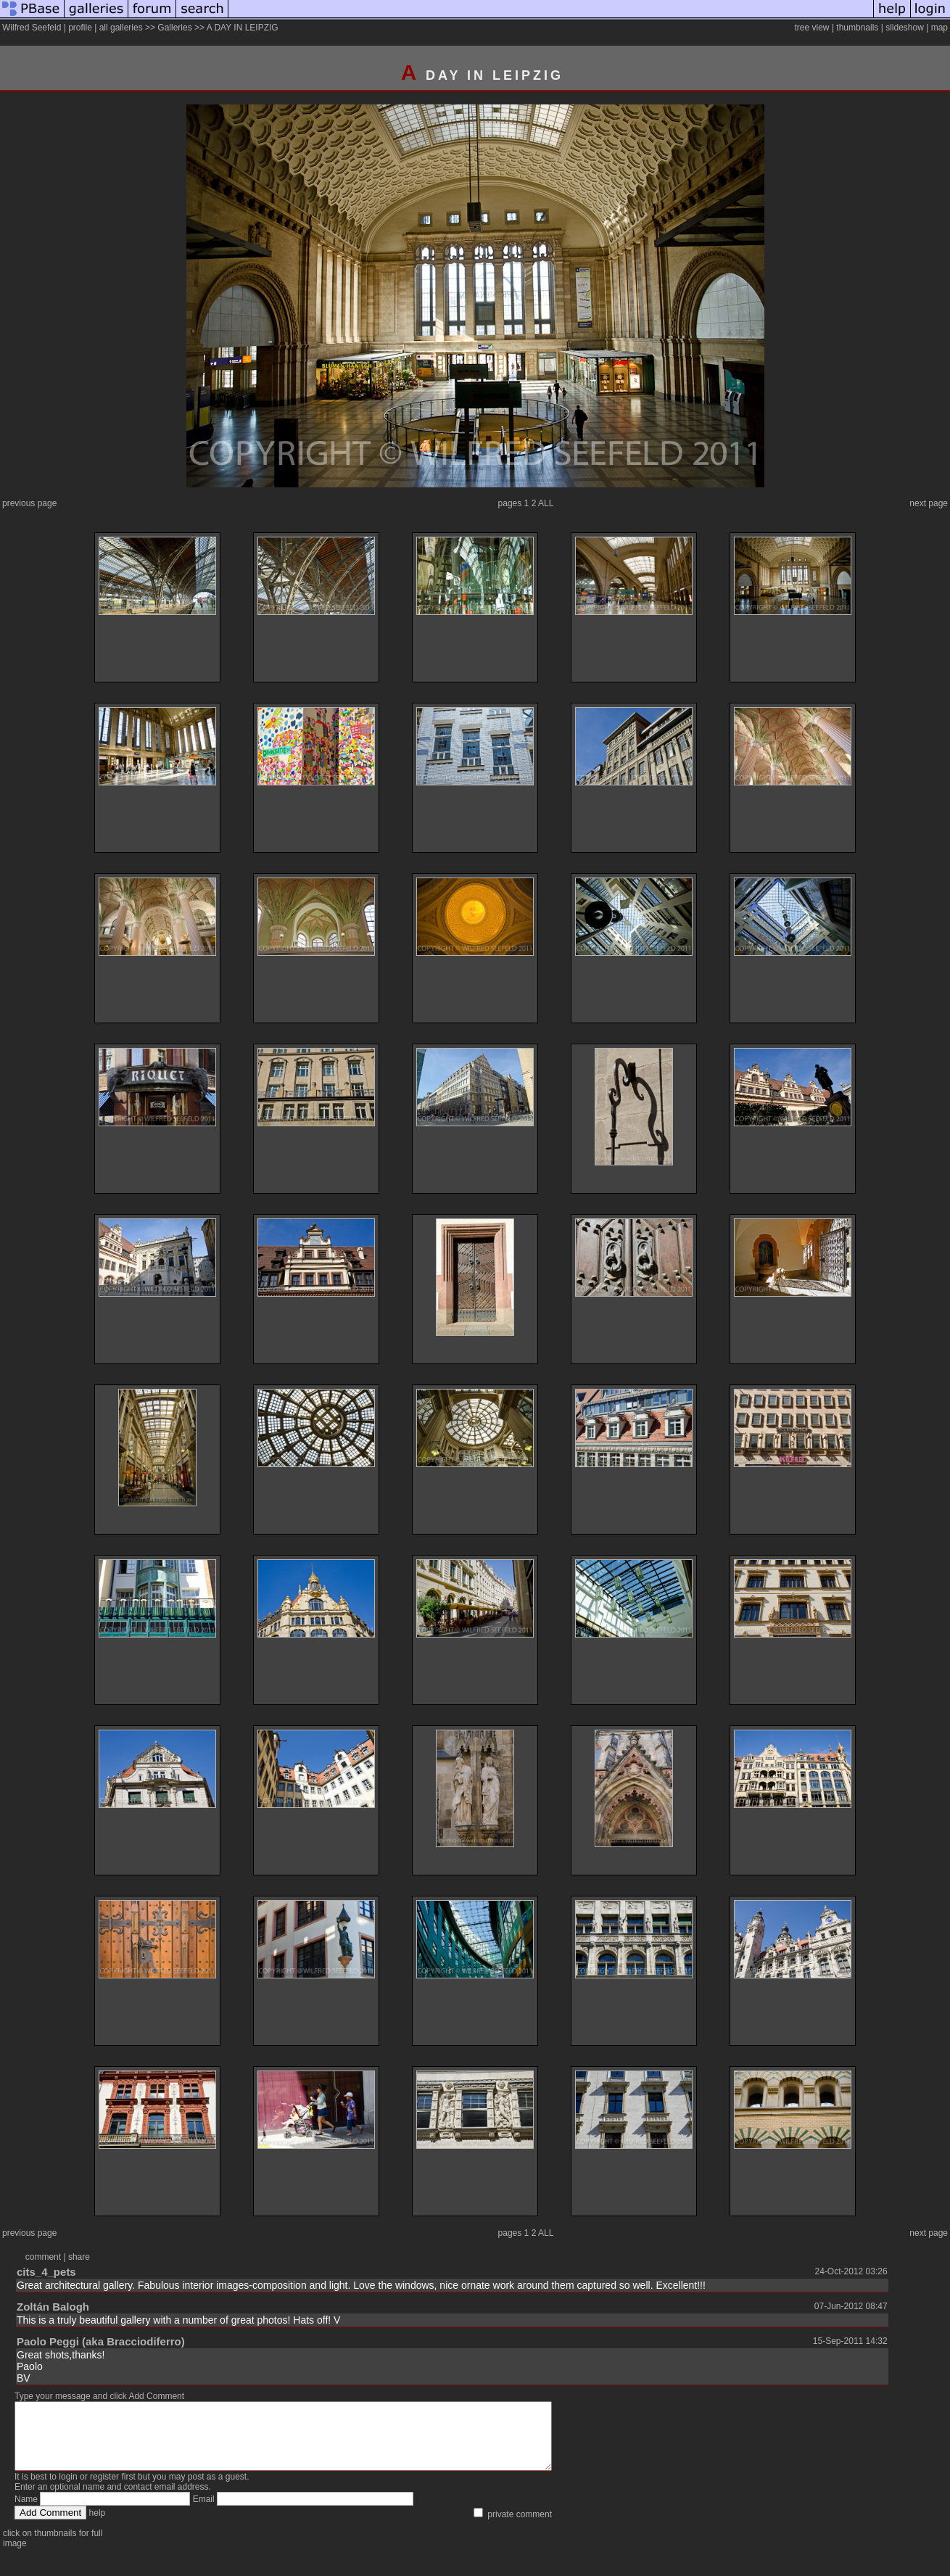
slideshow (904, 27)
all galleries (121, 27)
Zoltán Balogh (53, 2306)
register (104, 2490)
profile (80, 27)
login (68, 2490)
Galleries (174, 27)
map (939, 27)
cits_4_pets (46, 2272)
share (79, 2257)
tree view (812, 27)
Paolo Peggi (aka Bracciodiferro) (101, 2341)
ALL (545, 503)
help (97, 2526)
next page (928, 503)
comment (43, 2257)
